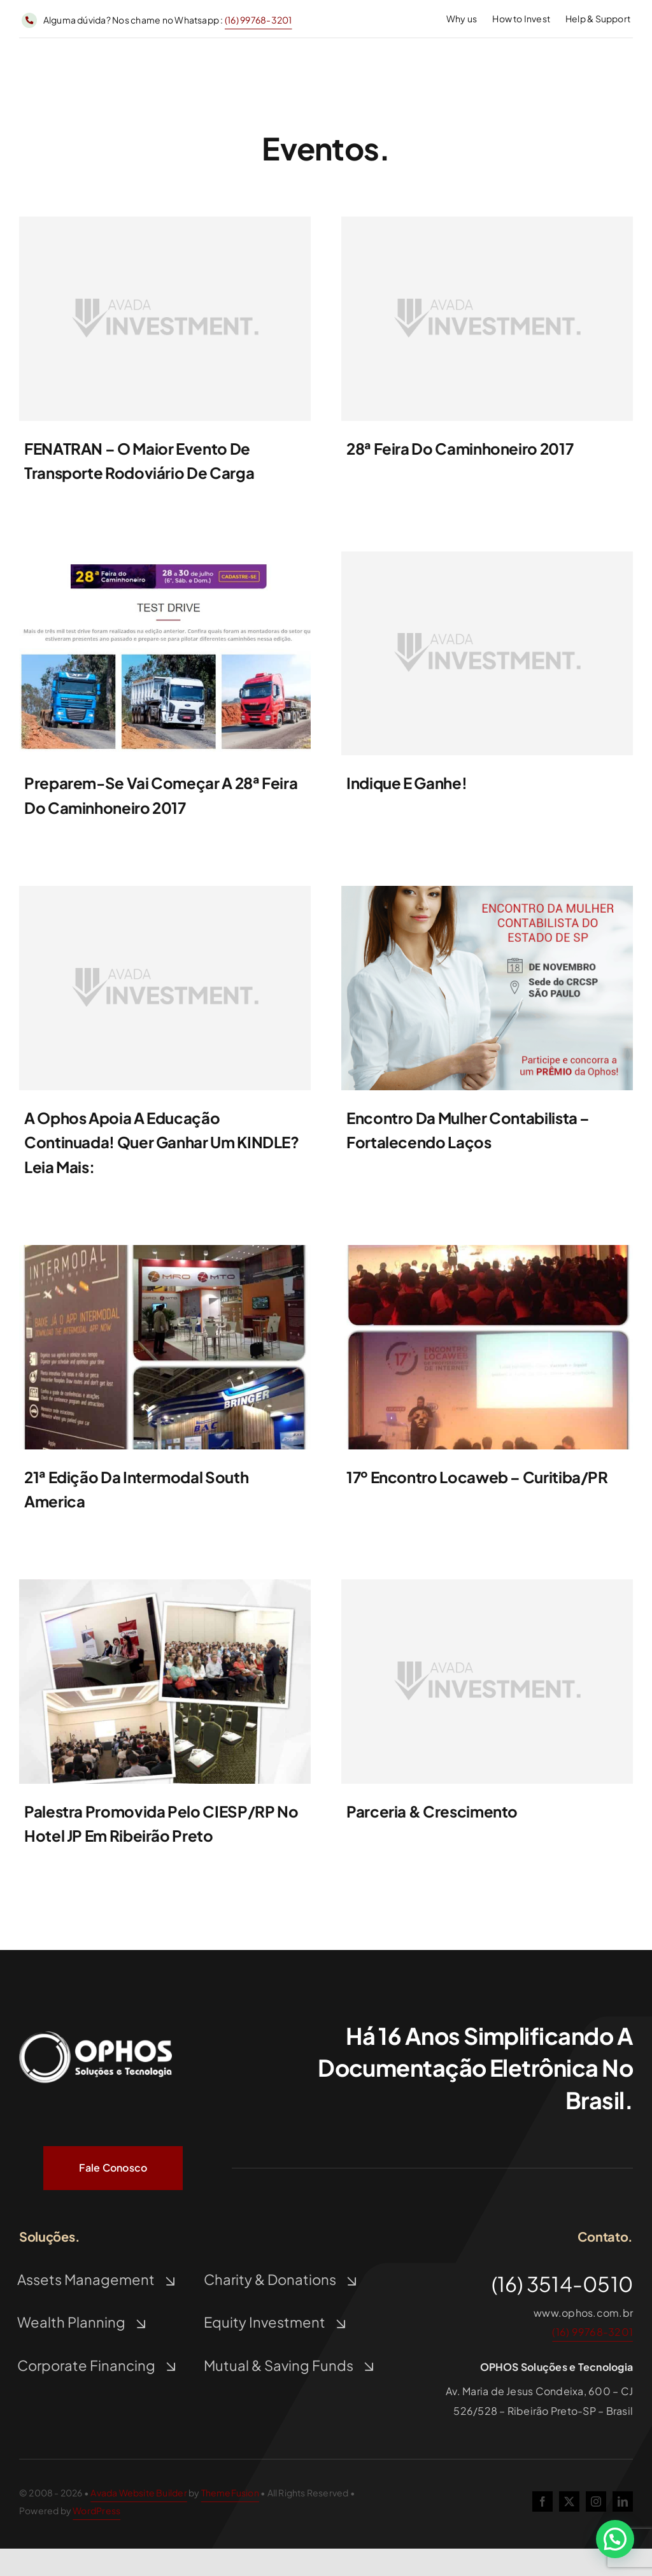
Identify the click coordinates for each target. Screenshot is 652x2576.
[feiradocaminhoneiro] (165, 556)
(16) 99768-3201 (258, 19)
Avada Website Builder (138, 2492)
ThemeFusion (230, 2492)
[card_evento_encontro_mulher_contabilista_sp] (487, 890)
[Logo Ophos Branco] (95, 2031)
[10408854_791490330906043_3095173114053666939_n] (487, 1249)
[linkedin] (623, 2501)
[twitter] (569, 2501)
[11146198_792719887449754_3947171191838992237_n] (165, 1584)
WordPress (96, 2510)
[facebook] (542, 2501)
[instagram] (596, 2501)
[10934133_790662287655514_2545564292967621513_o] (165, 1249)
